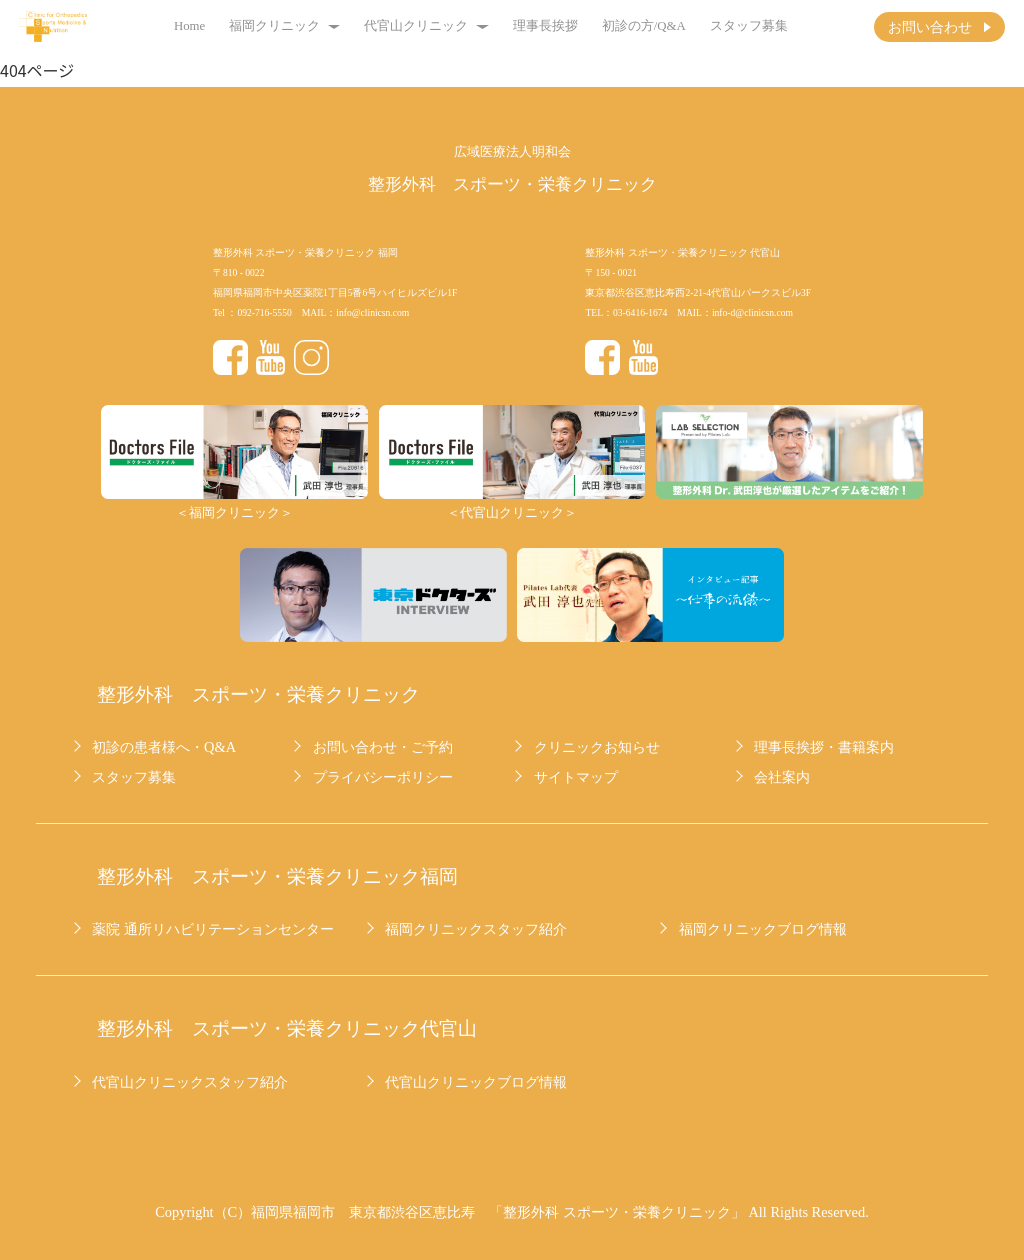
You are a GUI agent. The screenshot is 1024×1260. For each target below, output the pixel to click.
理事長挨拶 (545, 26)
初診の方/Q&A (644, 26)
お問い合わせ (930, 27)
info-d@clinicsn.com (752, 312)
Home (189, 26)
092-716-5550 (264, 312)
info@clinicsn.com (372, 312)
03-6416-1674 (640, 312)
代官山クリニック (426, 26)
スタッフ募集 (749, 26)
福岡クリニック (284, 26)
